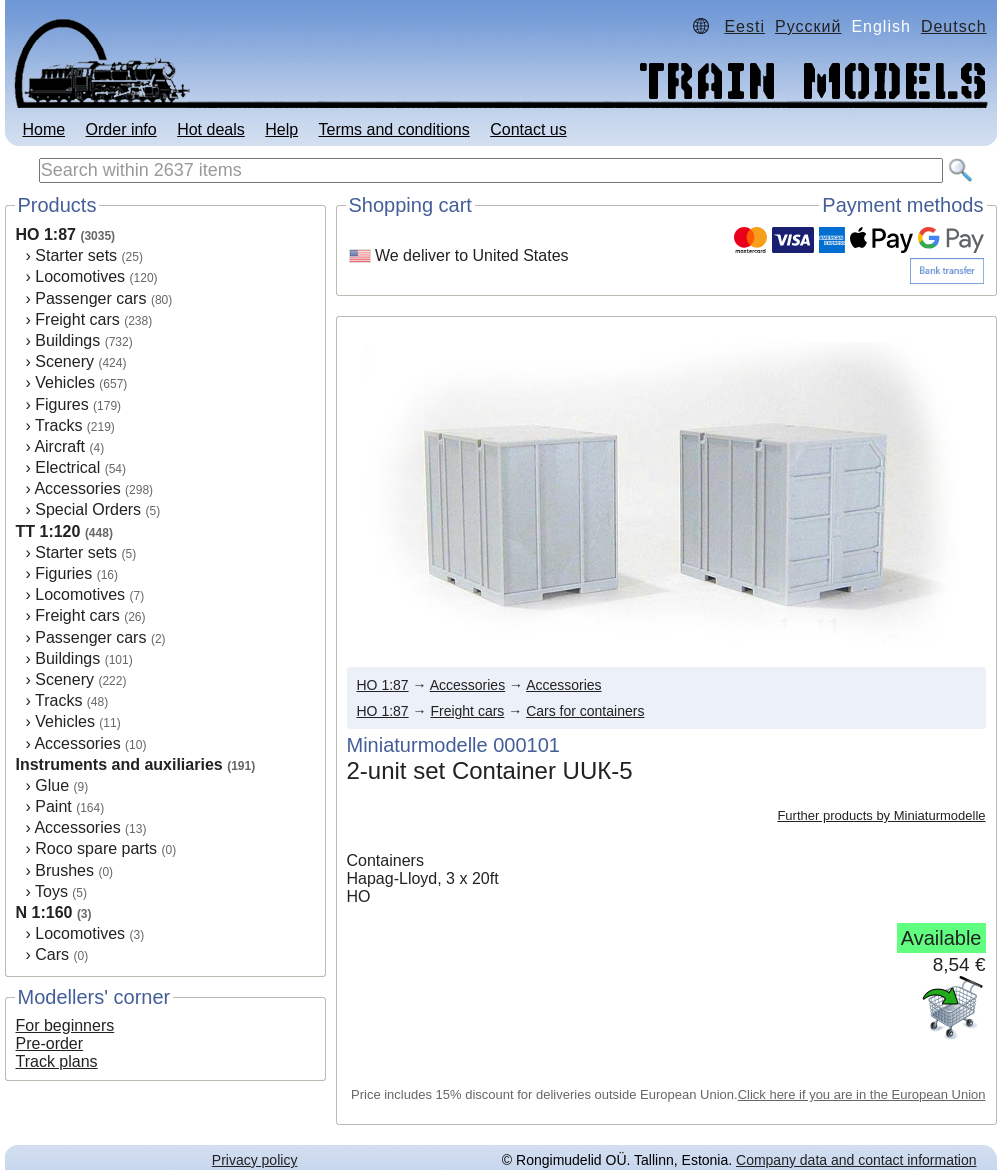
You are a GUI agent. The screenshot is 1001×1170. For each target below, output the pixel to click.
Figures (61, 404)
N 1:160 (44, 912)
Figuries (63, 573)
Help (281, 129)
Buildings (67, 340)
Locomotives (80, 276)
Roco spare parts (96, 848)
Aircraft (59, 446)
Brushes (64, 870)
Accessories (77, 488)
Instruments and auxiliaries (119, 764)
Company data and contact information (856, 1160)
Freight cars (77, 319)
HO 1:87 (46, 234)
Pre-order (50, 1043)
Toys (51, 891)
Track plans (57, 1061)
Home (43, 129)
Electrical (67, 467)
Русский (808, 26)
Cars (52, 954)
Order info (121, 129)
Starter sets (76, 255)
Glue (52, 785)
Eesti (744, 26)
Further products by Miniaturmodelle (881, 815)
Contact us (528, 129)
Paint (53, 806)
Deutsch (954, 26)
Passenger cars (90, 298)
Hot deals (211, 129)
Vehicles (65, 382)
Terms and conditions (394, 129)
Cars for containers (585, 711)
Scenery (64, 361)
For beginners (65, 1025)
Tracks (58, 425)
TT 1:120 (48, 531)
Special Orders (88, 509)
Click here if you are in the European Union (862, 1094)
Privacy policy (255, 1160)
